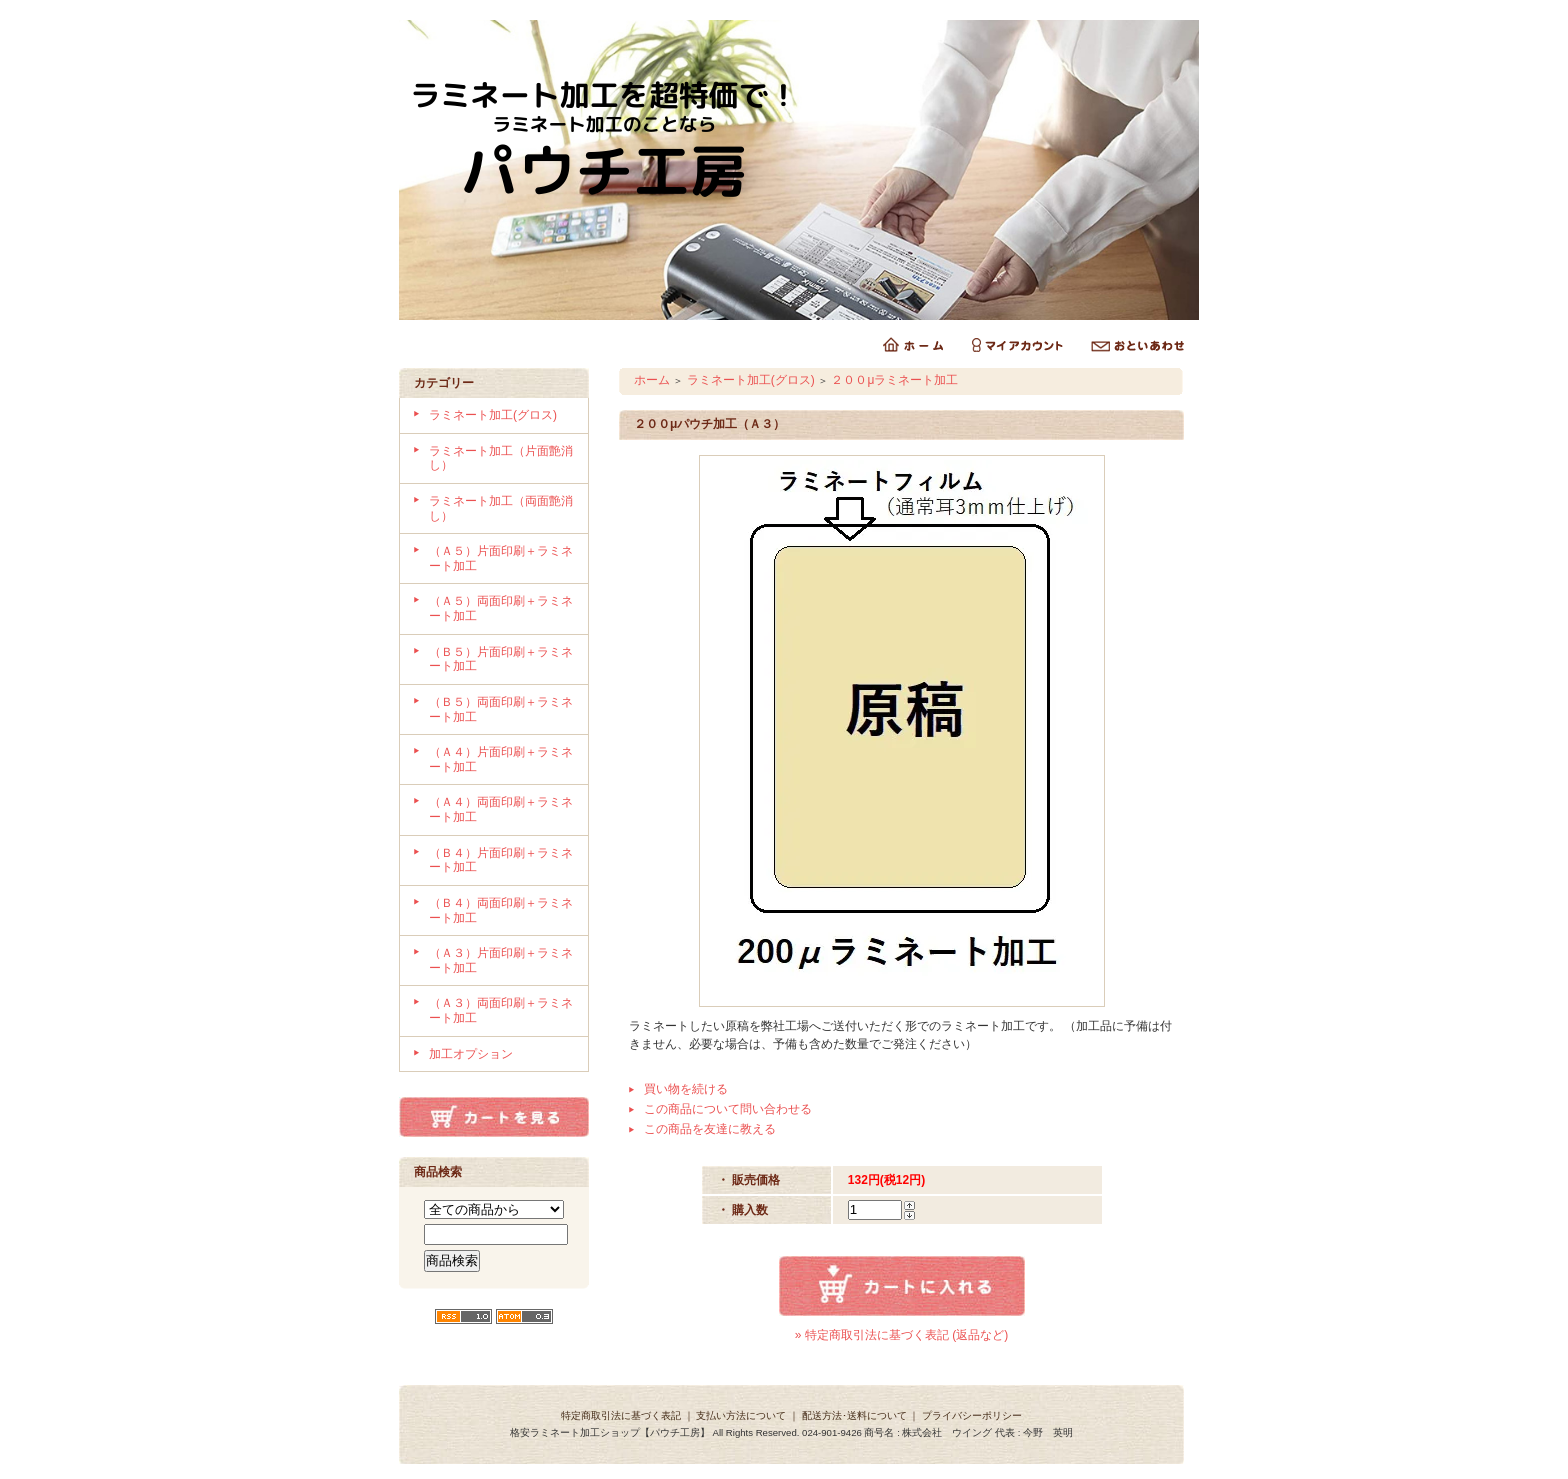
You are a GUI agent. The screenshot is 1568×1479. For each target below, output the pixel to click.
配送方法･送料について (854, 1415)
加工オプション (471, 1054)
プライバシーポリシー (972, 1415)
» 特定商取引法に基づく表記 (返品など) (901, 1335)
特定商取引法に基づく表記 (621, 1415)
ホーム (652, 380)
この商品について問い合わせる (728, 1109)
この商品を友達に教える (710, 1129)
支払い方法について (741, 1415)
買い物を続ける (686, 1089)
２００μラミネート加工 (894, 380)
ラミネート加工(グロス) (493, 415)
